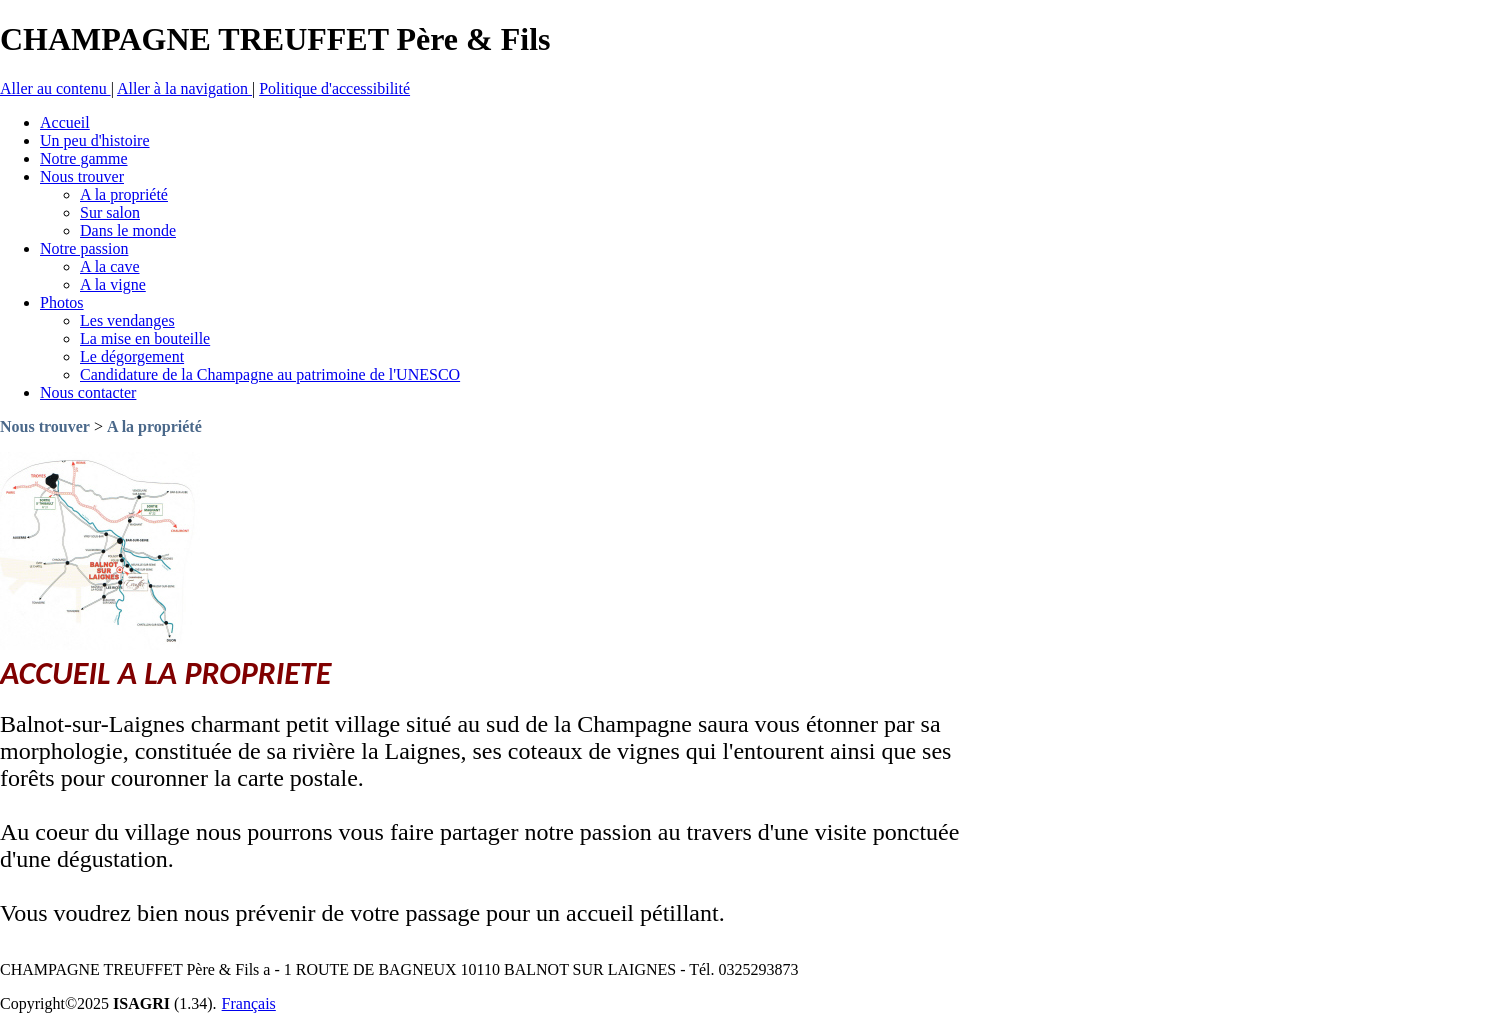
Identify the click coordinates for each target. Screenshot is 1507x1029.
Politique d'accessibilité (334, 88)
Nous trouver (45, 426)
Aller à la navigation (184, 88)
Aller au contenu (55, 88)
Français (249, 1003)
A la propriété (154, 426)
